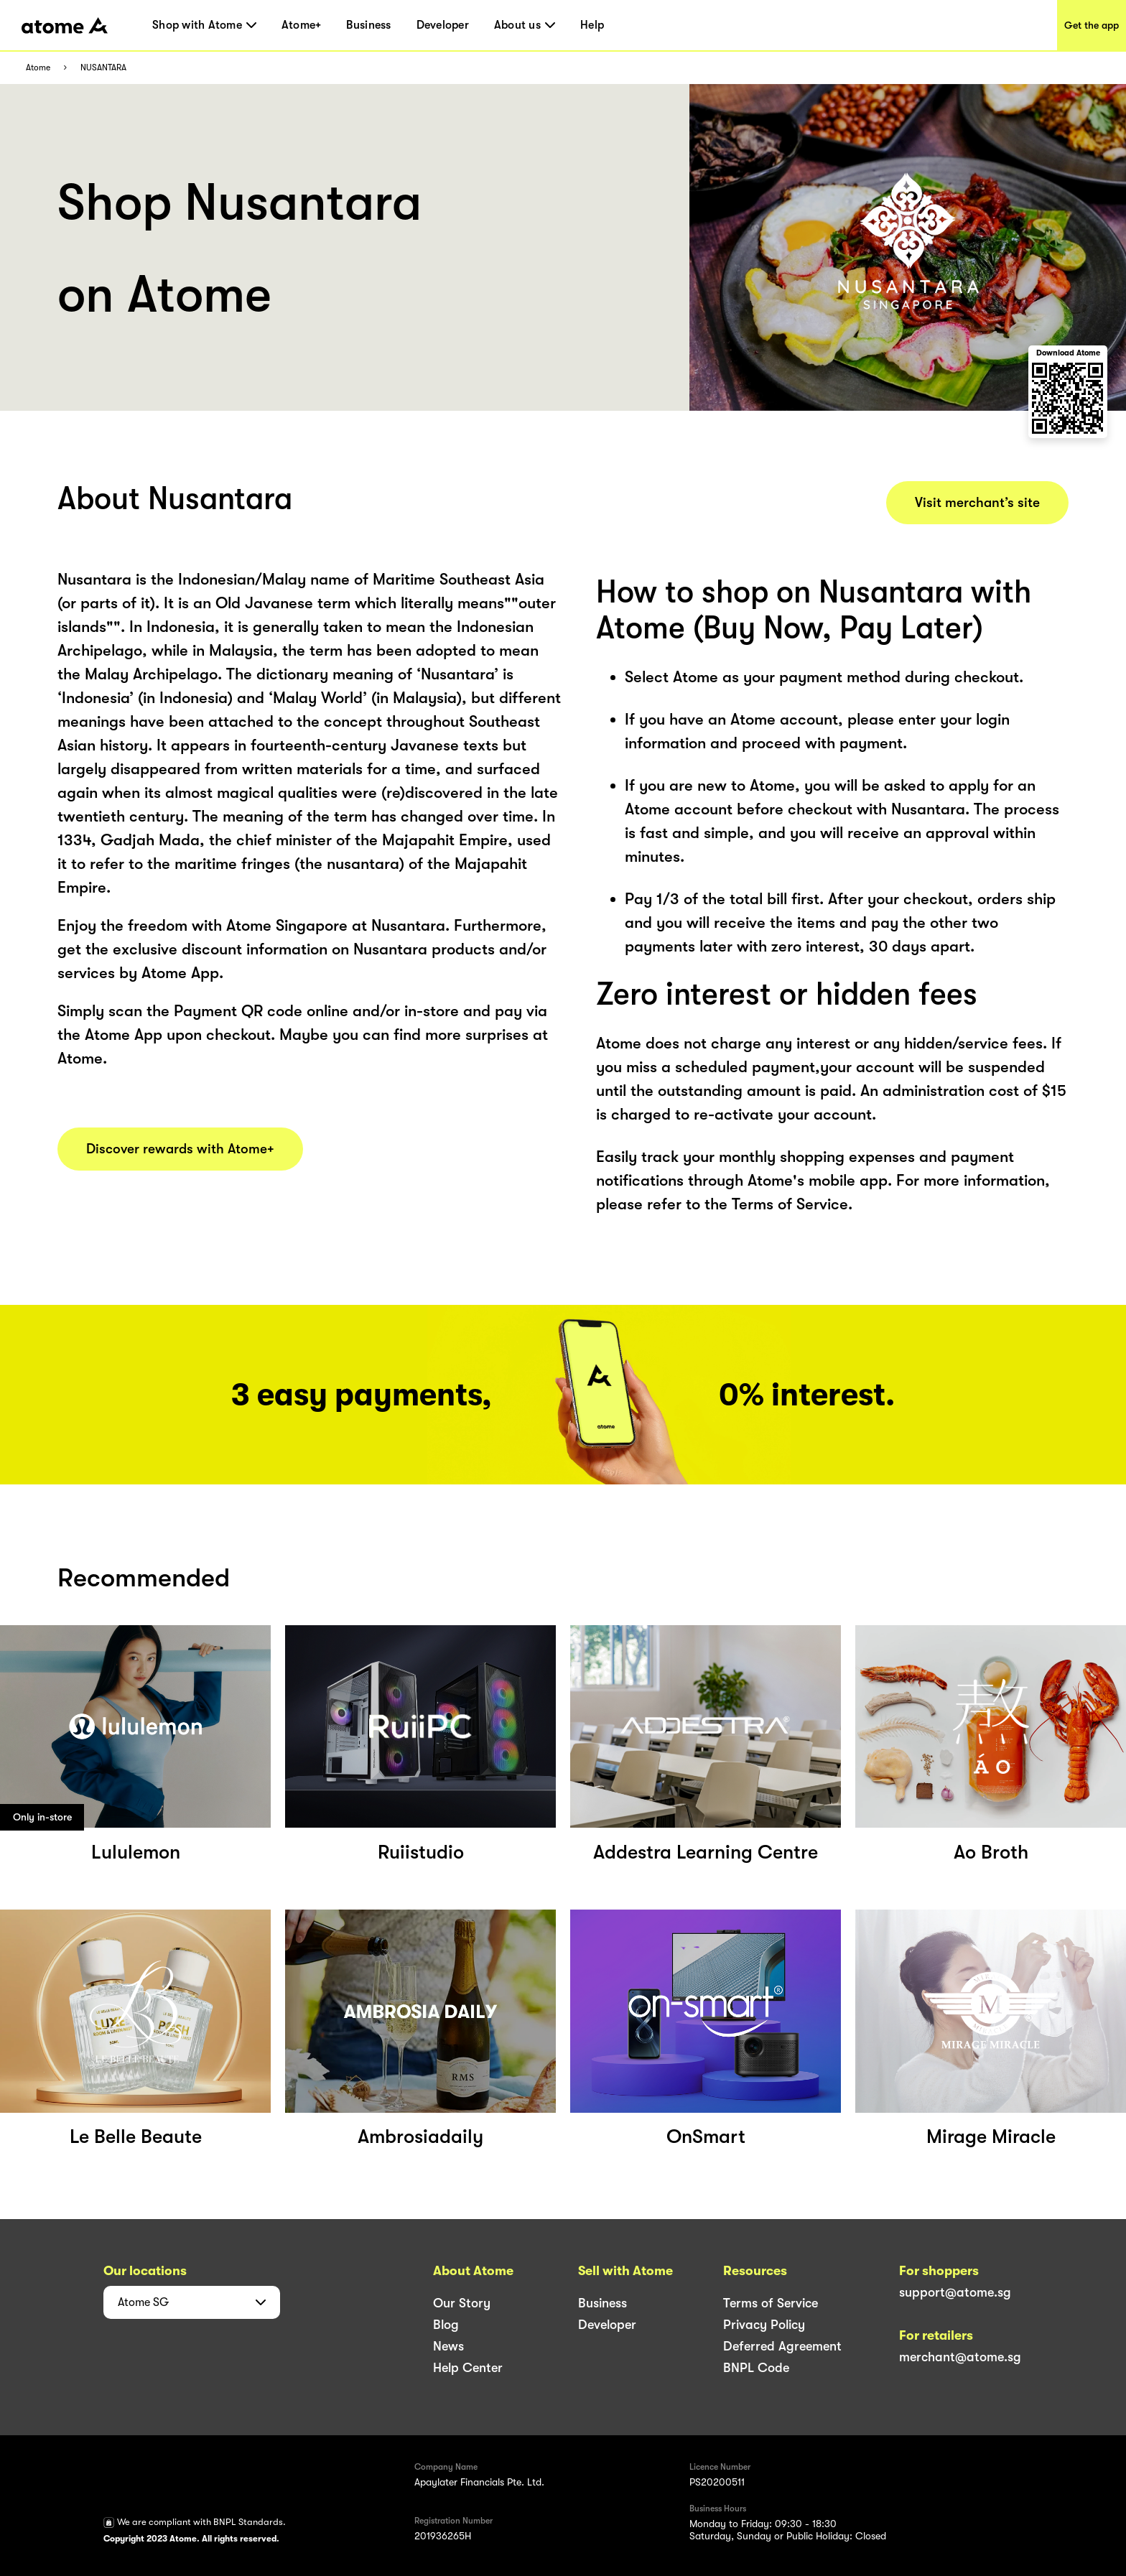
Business (368, 25)
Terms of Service (770, 2303)
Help (592, 25)
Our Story (461, 2303)
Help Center (468, 2368)
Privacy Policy (764, 2324)
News (448, 2346)
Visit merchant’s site (977, 503)
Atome (38, 68)
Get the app (1091, 25)
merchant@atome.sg (960, 2357)
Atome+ (302, 25)
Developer (443, 25)
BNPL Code (756, 2368)
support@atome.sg (955, 2292)
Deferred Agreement (782, 2346)
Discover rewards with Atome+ (180, 1149)
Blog (446, 2324)
